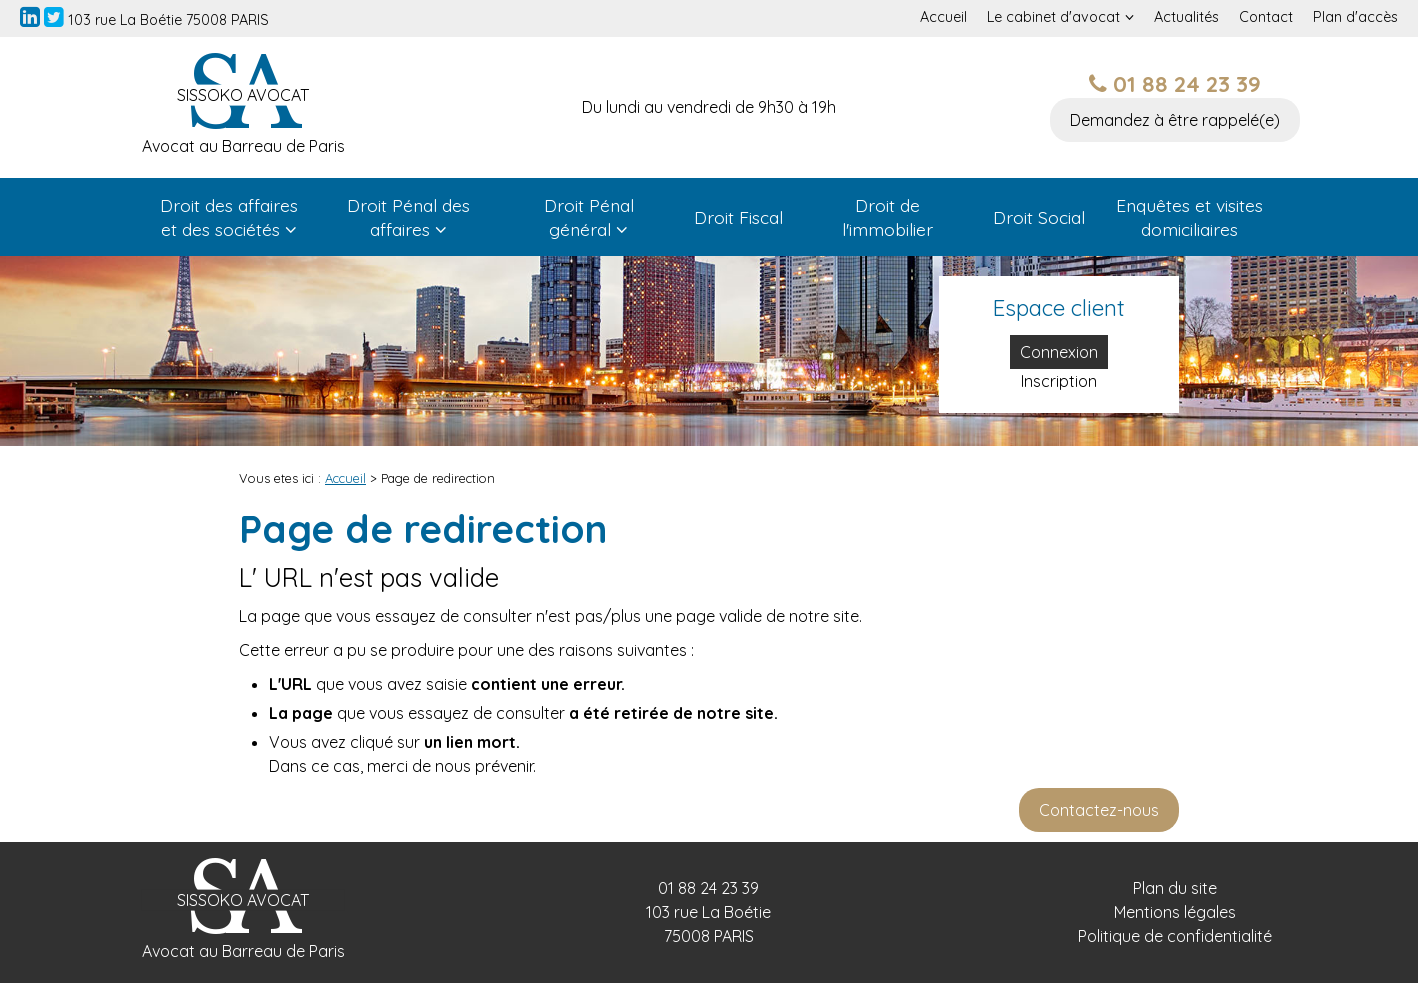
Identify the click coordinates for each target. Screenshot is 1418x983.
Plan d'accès (1355, 17)
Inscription (1059, 381)
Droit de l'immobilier (887, 217)
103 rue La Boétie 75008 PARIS (168, 20)
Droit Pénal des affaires (408, 217)
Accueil (943, 17)
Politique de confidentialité (1175, 936)
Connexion (1059, 352)
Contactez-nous (1099, 810)
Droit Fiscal (738, 217)
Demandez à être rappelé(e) (1175, 120)
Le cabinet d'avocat (1053, 17)
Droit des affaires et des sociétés (229, 217)
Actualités (1186, 17)
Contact (1266, 17)
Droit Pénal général (589, 217)
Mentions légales (1175, 912)
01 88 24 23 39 (1175, 84)
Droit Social (1039, 217)
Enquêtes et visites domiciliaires (1189, 217)
